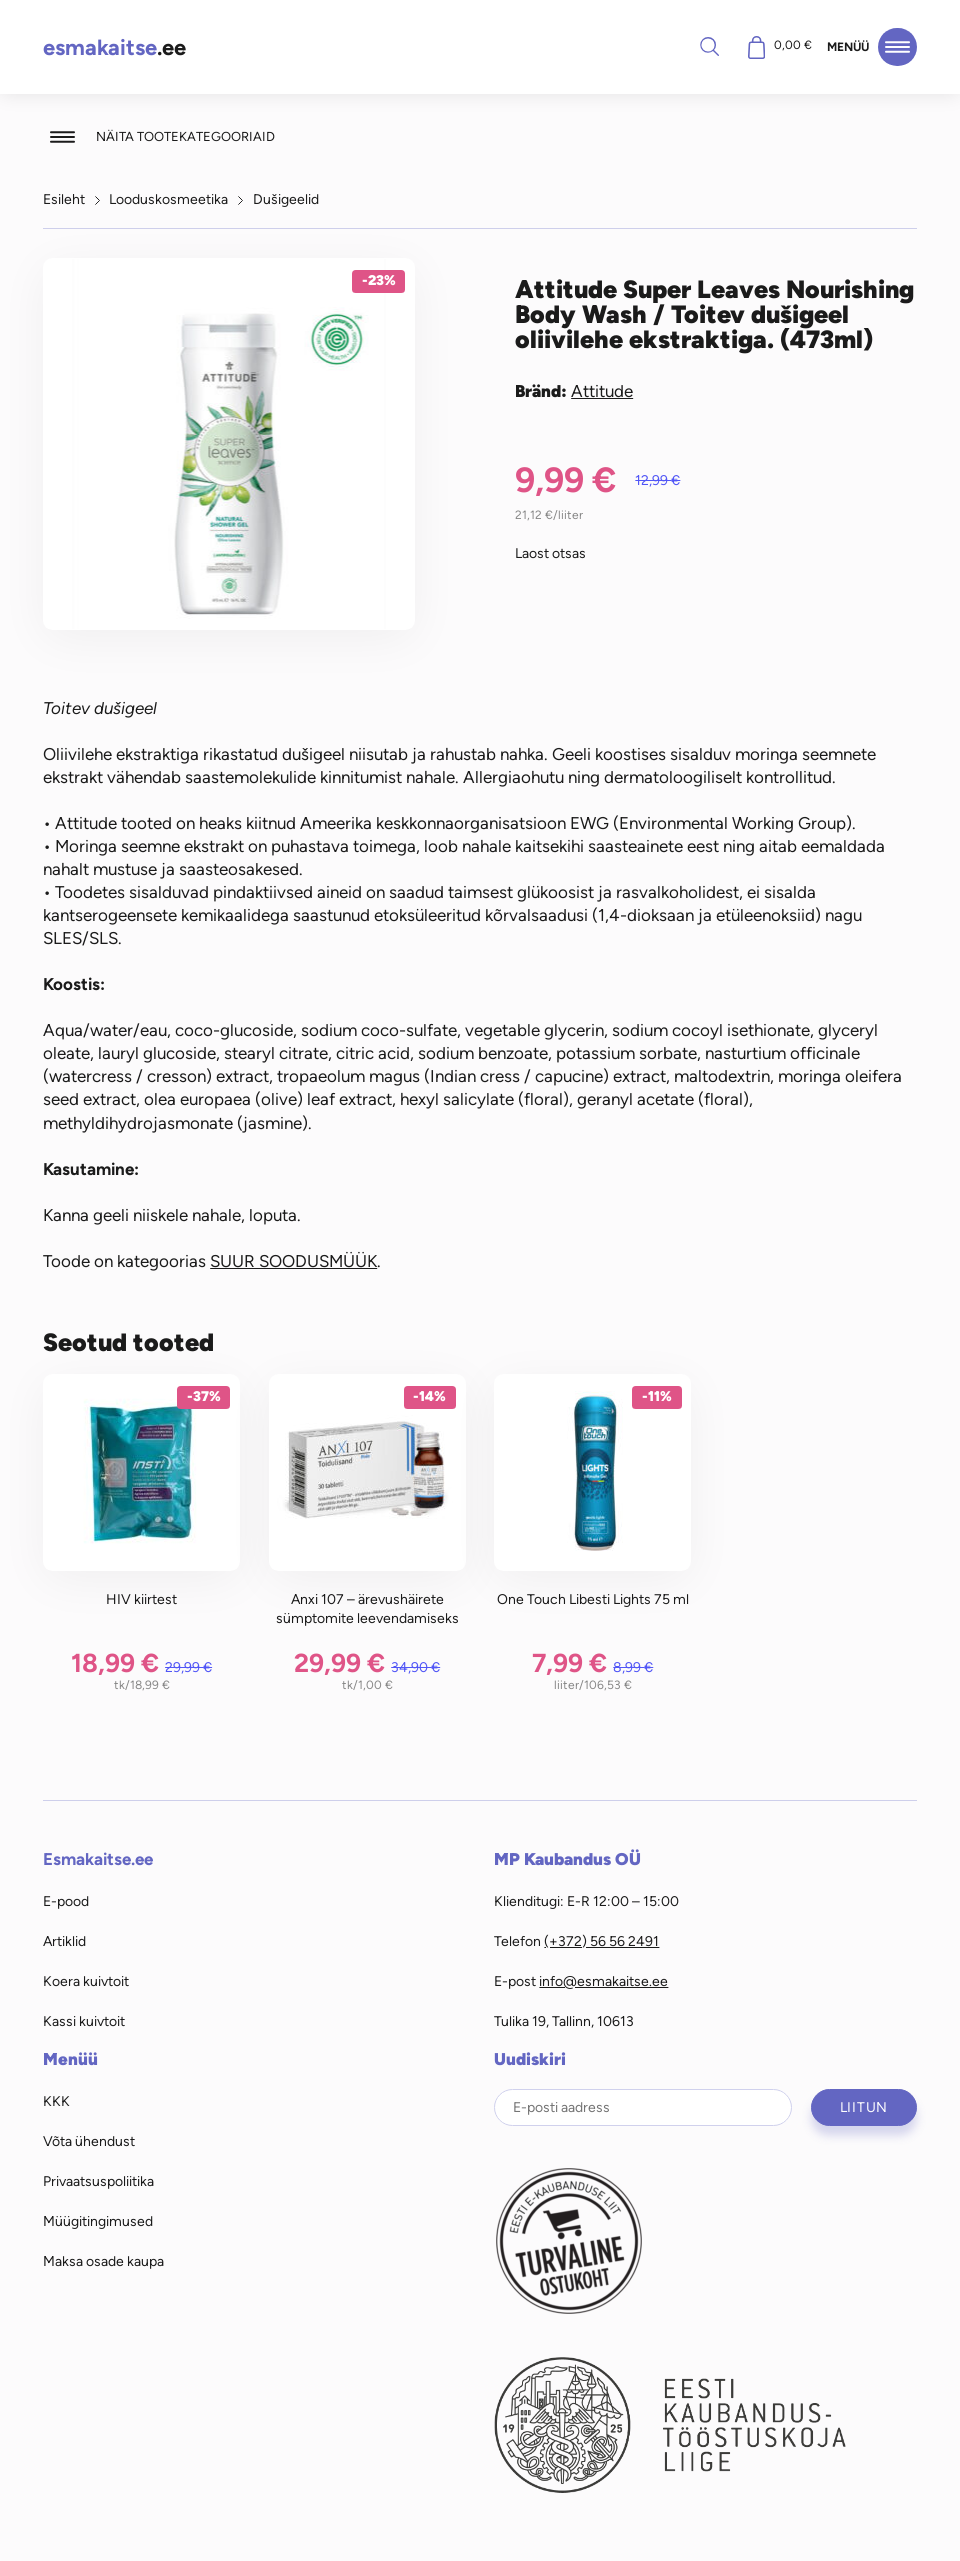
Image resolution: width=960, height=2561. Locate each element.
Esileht (64, 199)
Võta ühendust (89, 2141)
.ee (114, 47)
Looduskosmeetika (168, 199)
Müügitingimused (98, 2221)
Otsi (709, 46)
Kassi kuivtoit (84, 2021)
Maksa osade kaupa (103, 2261)
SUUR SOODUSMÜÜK (293, 1261)
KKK (56, 2101)
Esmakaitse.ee (98, 1859)
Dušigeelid (286, 199)
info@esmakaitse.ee (603, 1981)
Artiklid (64, 1941)
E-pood (66, 1901)
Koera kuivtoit (86, 1981)
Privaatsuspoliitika (98, 2181)
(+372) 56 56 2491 (601, 1941)
